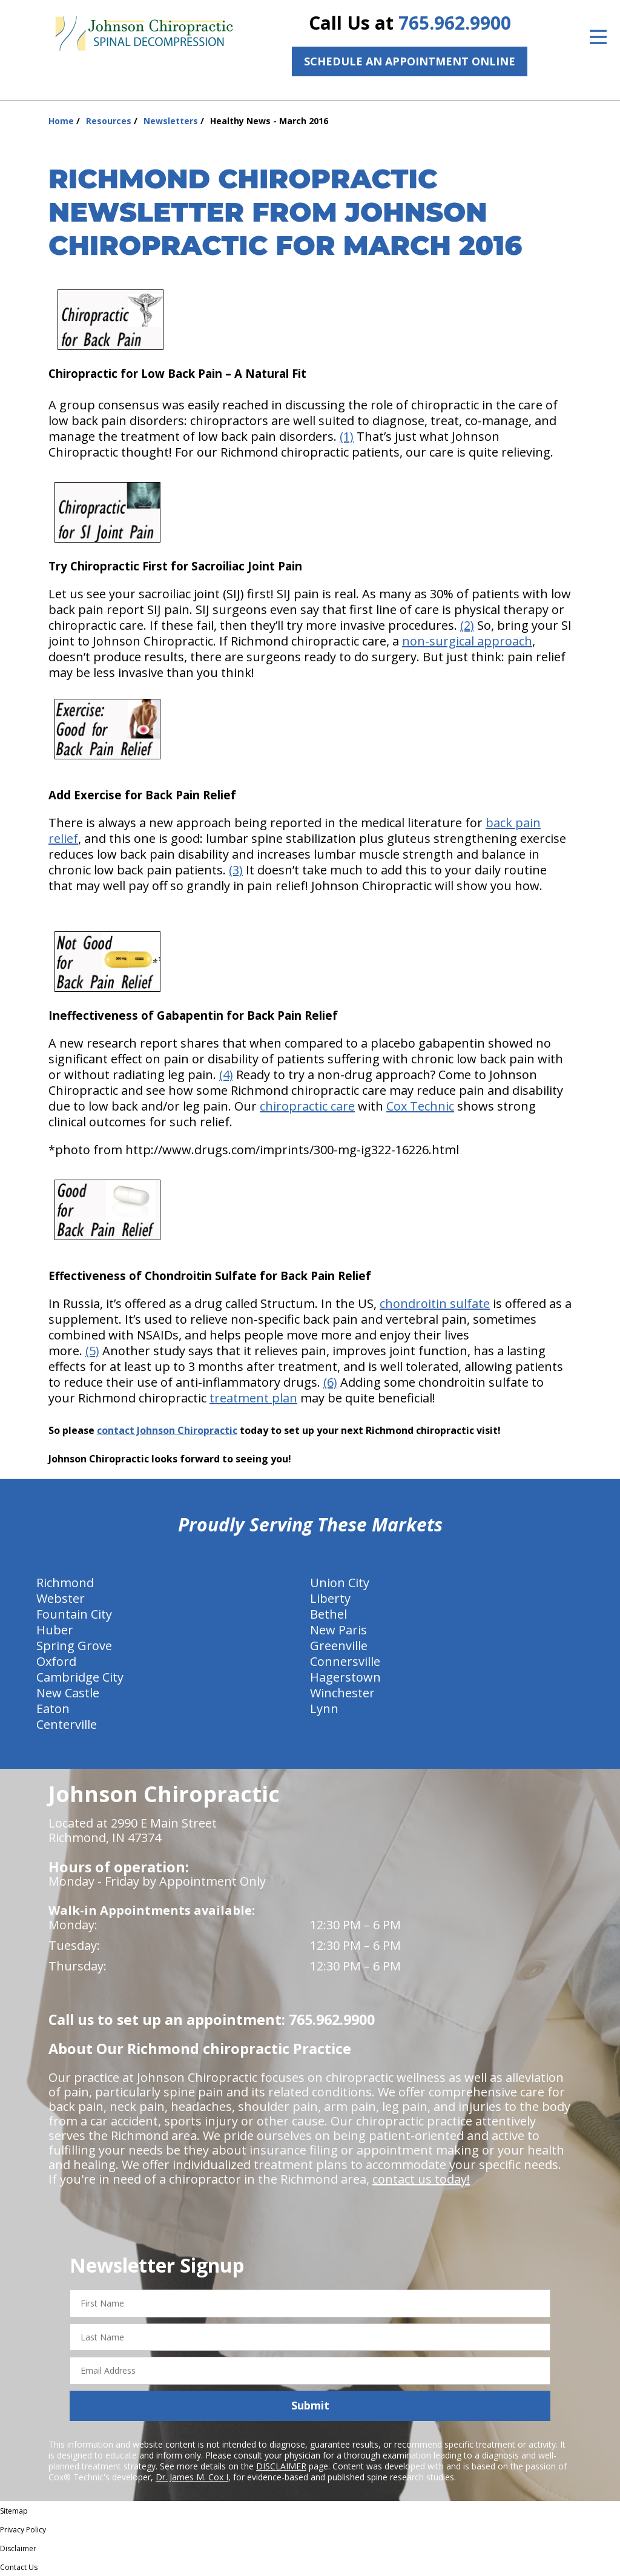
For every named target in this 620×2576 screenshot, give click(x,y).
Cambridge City (80, 1677)
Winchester (342, 1693)
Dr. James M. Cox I (192, 2477)
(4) (226, 1074)
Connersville (345, 1661)
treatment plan (253, 1398)
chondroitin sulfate (435, 1303)
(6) (330, 1382)
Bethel (328, 1614)
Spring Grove (74, 1645)
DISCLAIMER (281, 2466)
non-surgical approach (467, 641)
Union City (339, 1582)
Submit (310, 2405)
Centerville (66, 1724)
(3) (236, 870)
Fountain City (74, 1614)
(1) (347, 436)
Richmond (65, 1582)
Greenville (339, 1645)
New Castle (67, 1693)
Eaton (53, 1708)
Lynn (324, 1708)
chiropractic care (307, 1106)
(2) (467, 625)
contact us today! (421, 2179)
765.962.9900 (454, 22)
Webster (60, 1598)
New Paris (338, 1630)
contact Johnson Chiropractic (167, 1430)
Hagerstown (345, 1677)
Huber (54, 1630)
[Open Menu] (598, 37)
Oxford (56, 1661)
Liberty (330, 1598)
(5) (92, 1350)
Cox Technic (420, 1106)
